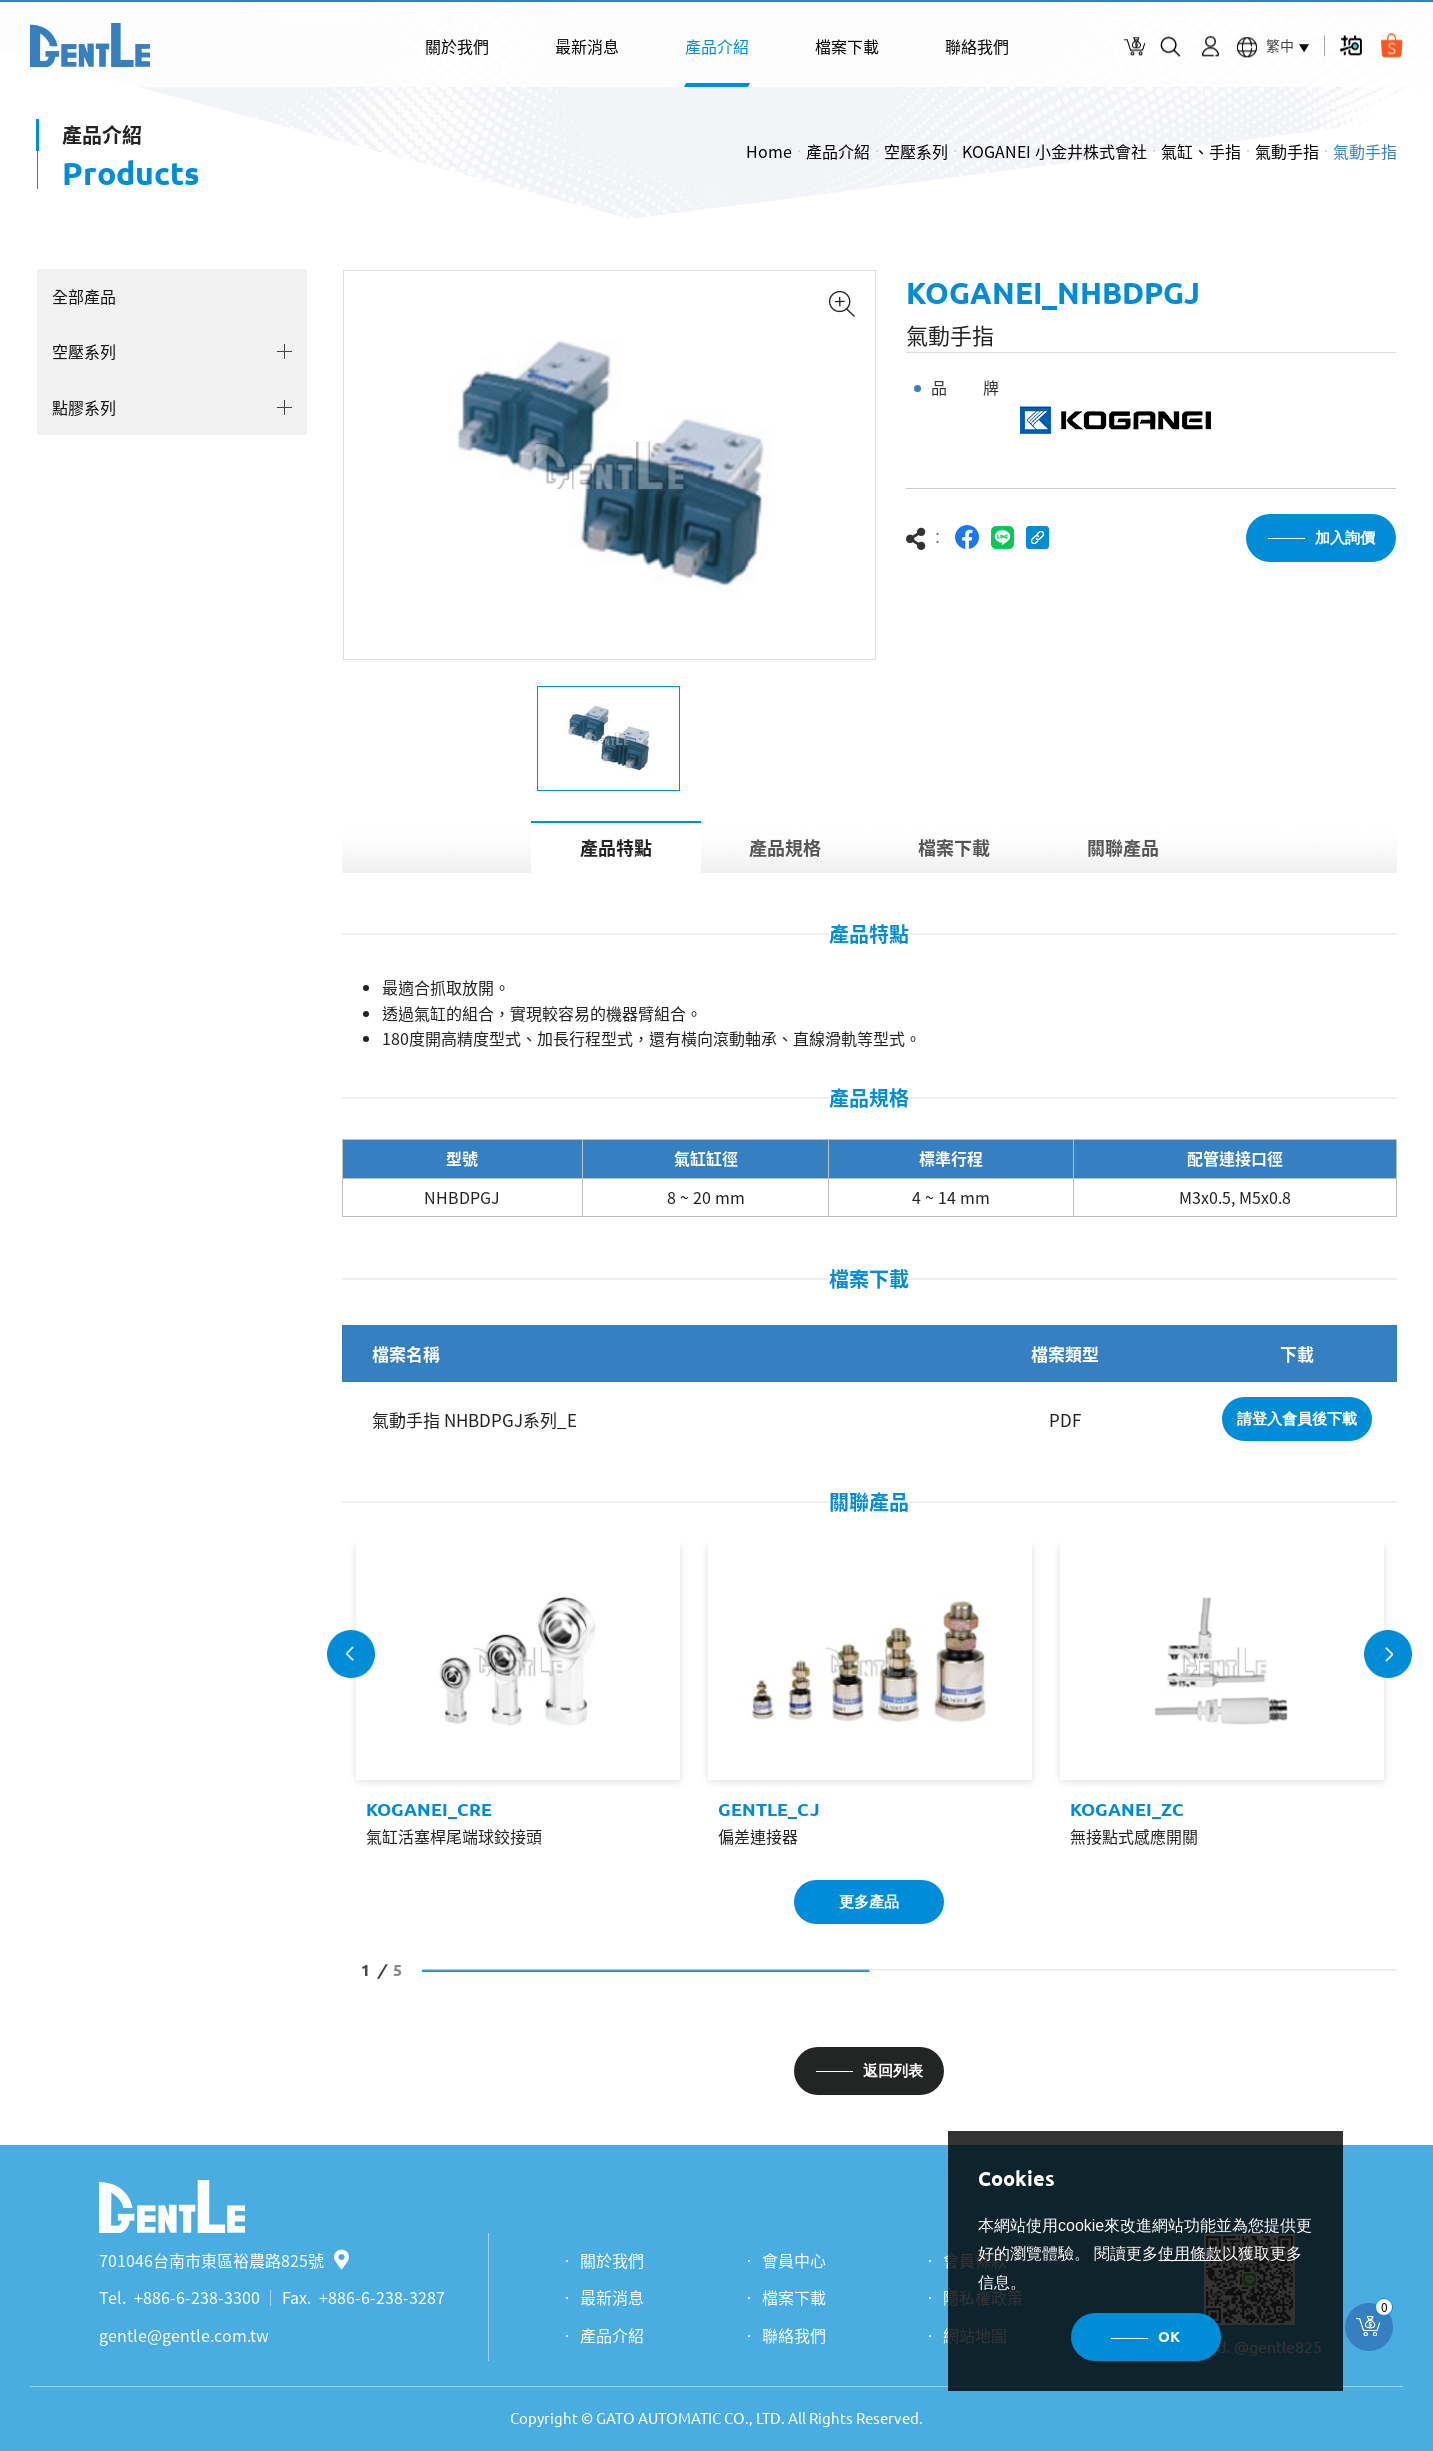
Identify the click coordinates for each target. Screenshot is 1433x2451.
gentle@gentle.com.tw (184, 2335)
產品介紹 (717, 46)
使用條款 (1190, 2253)
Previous (351, 1654)
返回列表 (893, 2070)
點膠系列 (84, 407)
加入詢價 (1345, 537)
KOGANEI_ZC (1127, 1809)
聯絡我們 (977, 46)
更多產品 (869, 1901)
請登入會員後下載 (1297, 1418)
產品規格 (785, 847)
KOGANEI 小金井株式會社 (1054, 151)
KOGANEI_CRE (429, 1809)
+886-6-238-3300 (197, 2297)
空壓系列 (916, 151)
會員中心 (794, 2260)
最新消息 (587, 46)
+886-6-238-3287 (382, 2297)
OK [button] (1169, 2336)
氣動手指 (1287, 151)
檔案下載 (847, 46)
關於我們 (457, 46)
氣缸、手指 (1201, 151)
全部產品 (84, 296)
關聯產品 (1123, 847)
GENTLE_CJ (769, 1809)
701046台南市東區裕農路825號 (224, 2260)
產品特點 (616, 847)
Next (1388, 1654)
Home (769, 151)
